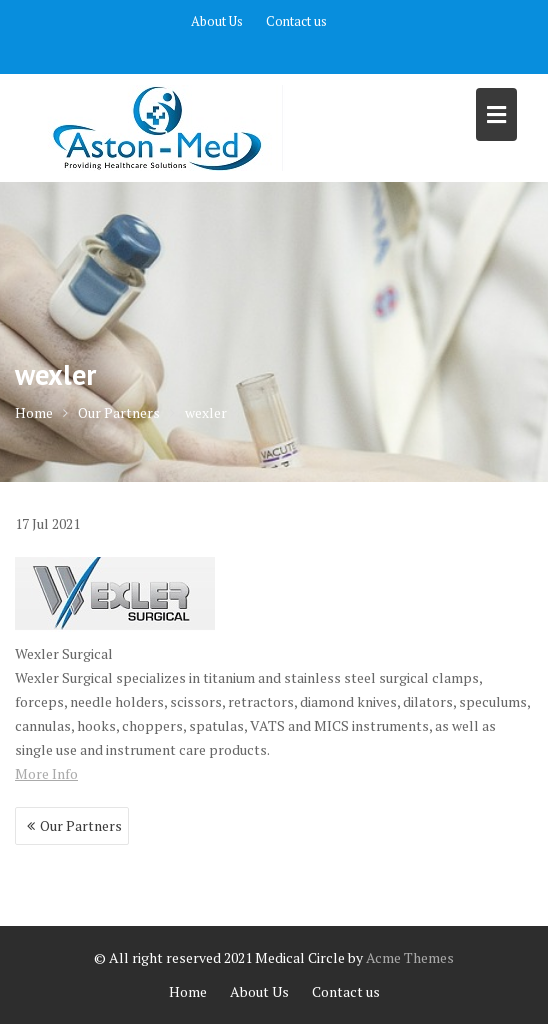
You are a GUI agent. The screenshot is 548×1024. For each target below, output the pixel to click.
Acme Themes (410, 957)
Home (188, 991)
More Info (46, 773)
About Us (217, 21)
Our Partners (81, 825)
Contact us (296, 21)
